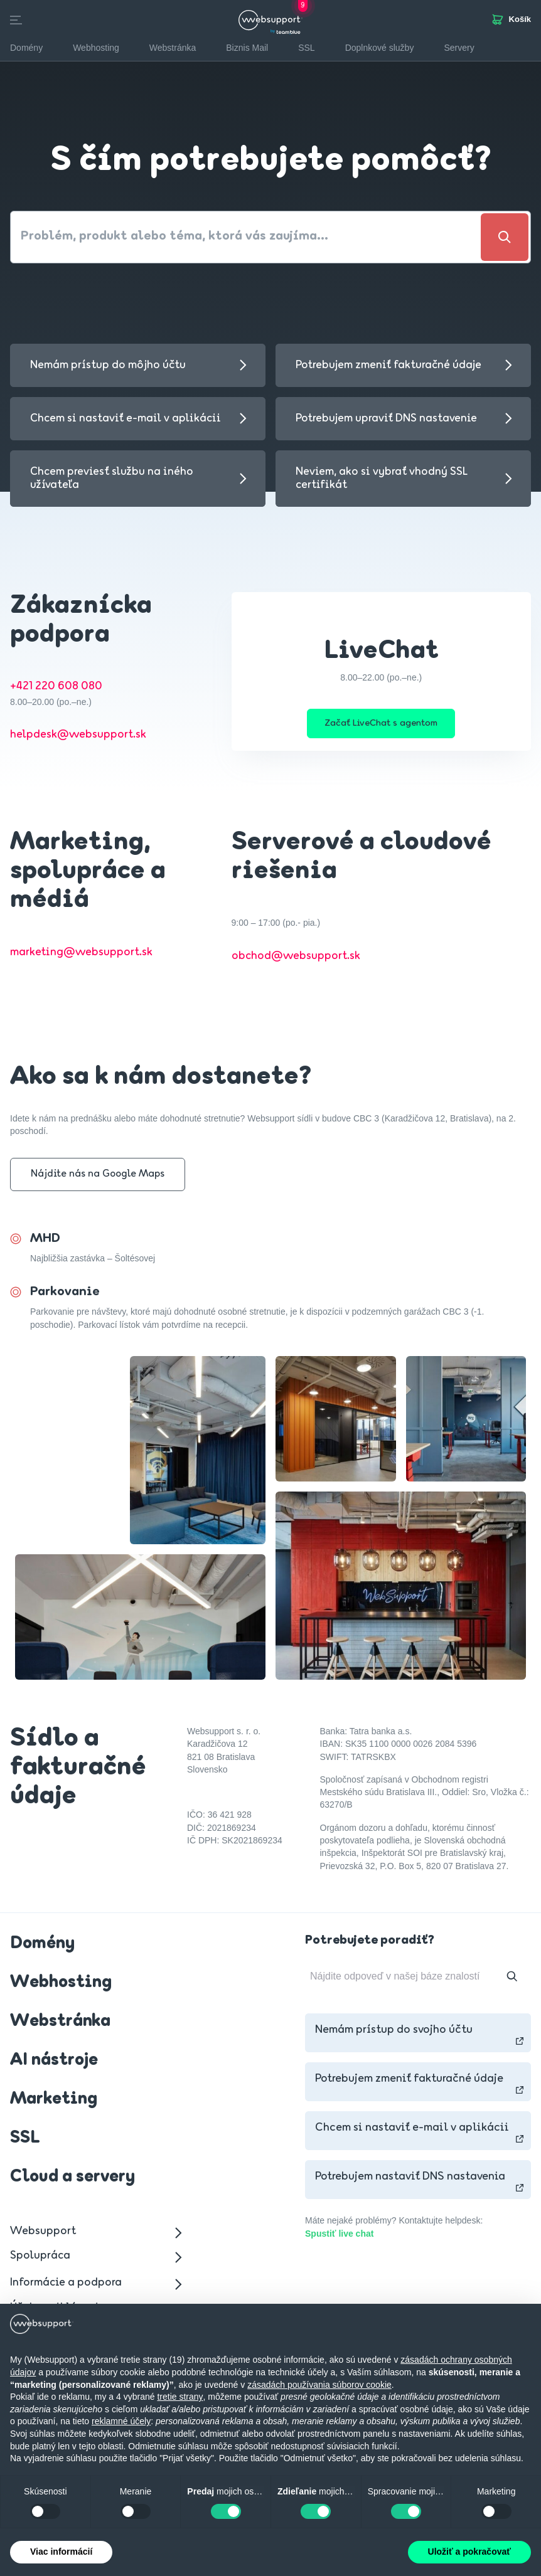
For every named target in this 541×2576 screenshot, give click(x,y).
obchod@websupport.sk (296, 960)
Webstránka (60, 2025)
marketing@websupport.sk (81, 956)
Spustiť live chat (339, 2237)
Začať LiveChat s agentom (381, 725)
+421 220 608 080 (56, 686)
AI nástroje (54, 2064)
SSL (306, 48)
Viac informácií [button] (61, 2552)
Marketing (53, 2103)
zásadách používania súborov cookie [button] (319, 2385)
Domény (42, 1947)
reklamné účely (121, 2421)
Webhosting (61, 1986)
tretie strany (180, 2397)
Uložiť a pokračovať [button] (469, 2552)
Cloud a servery (72, 2181)
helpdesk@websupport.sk (78, 734)
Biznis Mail (247, 48)
